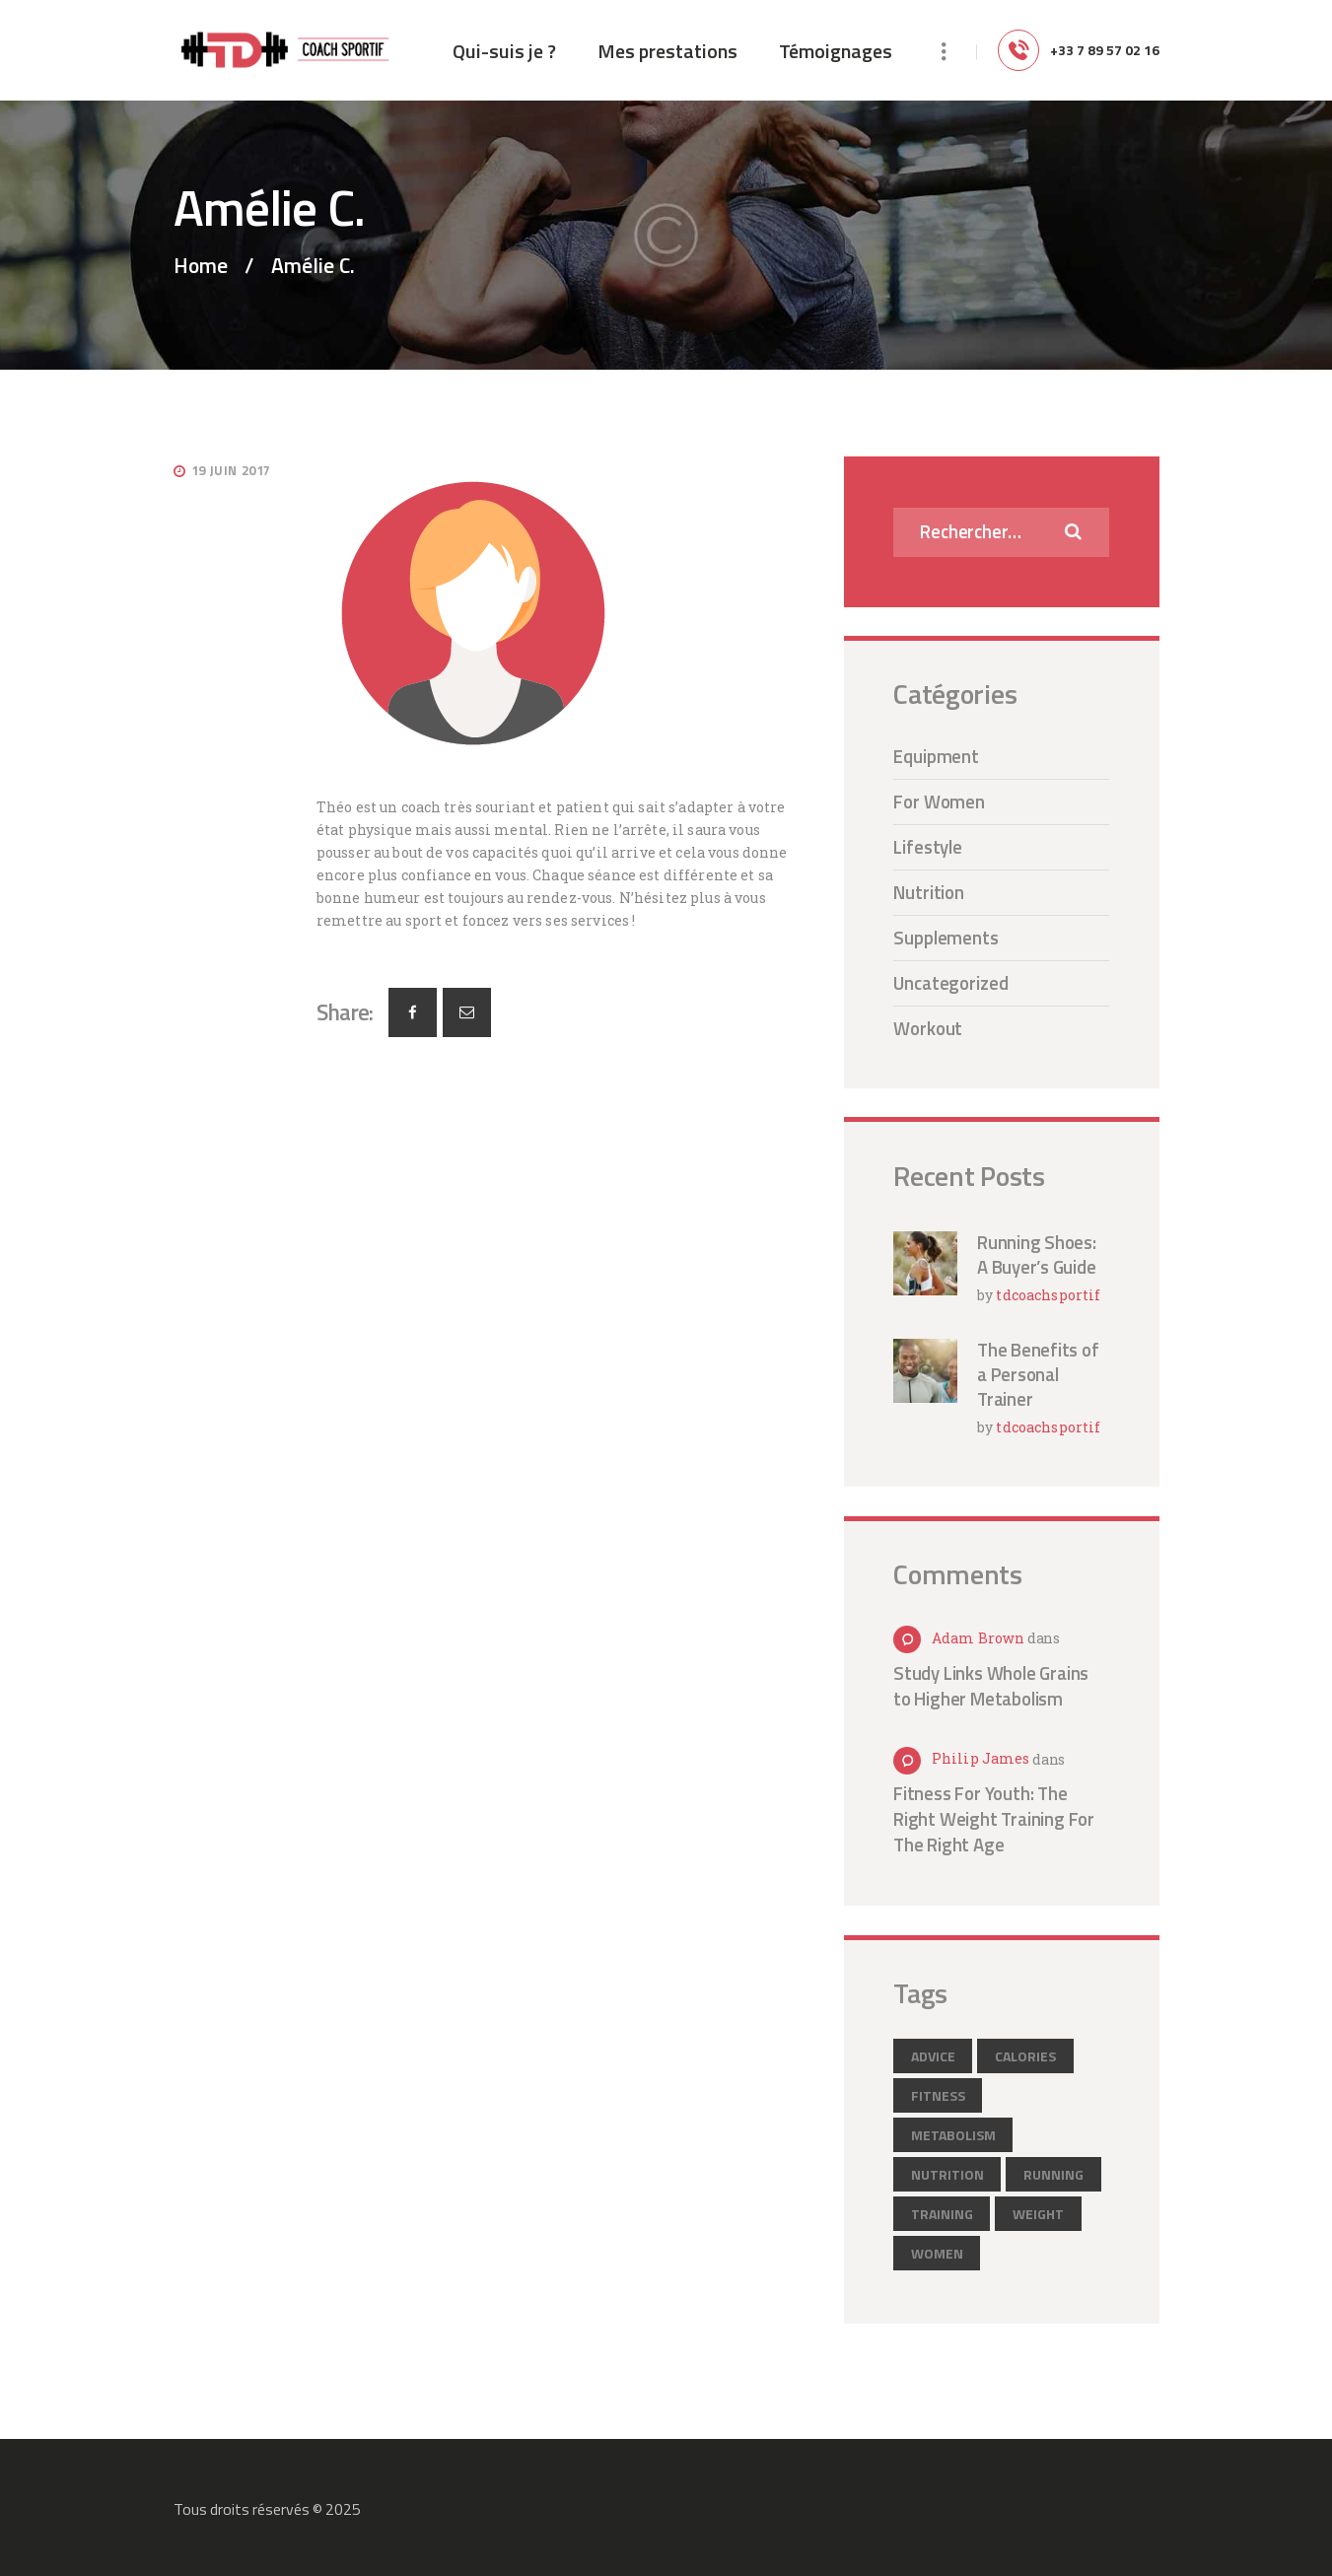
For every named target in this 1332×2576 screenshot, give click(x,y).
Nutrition (928, 892)
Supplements (946, 937)
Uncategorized (951, 983)
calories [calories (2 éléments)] (1025, 2056)
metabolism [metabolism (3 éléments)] (953, 2134)
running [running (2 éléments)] (1053, 2174)
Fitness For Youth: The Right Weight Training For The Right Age (993, 1818)
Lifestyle (927, 847)
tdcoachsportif (1048, 1295)
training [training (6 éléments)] (942, 2213)
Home (201, 265)
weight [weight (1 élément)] (1038, 2213)
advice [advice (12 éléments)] (933, 2056)
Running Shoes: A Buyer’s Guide (1036, 1255)
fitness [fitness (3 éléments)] (938, 2095)
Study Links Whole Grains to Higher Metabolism (990, 1685)
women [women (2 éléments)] (937, 2253)
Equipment (936, 756)
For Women (939, 801)
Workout (927, 1028)
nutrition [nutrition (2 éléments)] (947, 2174)
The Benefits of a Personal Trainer (1038, 1375)
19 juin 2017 (231, 470)
